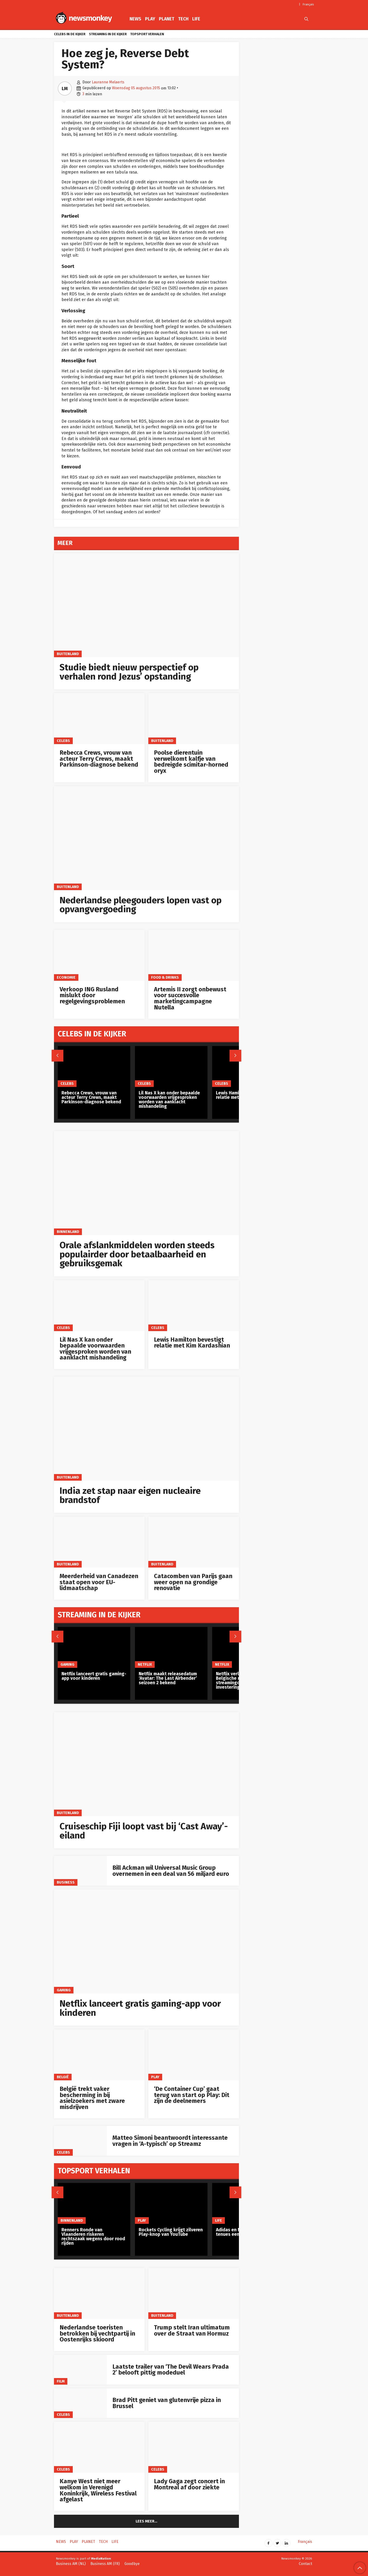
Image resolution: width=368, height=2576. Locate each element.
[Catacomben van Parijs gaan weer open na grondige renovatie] (193, 1542)
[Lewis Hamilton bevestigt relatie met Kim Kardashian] (193, 1305)
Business (66, 1882)
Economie (66, 977)
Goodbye (132, 2563)
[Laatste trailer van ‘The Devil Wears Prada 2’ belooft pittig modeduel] (80, 2370)
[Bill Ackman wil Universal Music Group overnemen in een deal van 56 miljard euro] (80, 1871)
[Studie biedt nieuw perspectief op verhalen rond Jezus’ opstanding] (146, 605)
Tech (183, 19)
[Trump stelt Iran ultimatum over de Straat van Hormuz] (193, 2293)
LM (65, 88)
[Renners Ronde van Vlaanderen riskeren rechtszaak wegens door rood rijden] (94, 2203)
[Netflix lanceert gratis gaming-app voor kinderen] (146, 1941)
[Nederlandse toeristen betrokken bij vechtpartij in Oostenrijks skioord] (99, 2293)
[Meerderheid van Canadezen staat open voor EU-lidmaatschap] (99, 1542)
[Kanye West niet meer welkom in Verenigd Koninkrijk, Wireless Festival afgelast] (99, 2447)
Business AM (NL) (71, 2563)
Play (150, 19)
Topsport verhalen (147, 34)
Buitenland (68, 654)
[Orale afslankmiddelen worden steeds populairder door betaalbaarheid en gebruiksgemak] (146, 1183)
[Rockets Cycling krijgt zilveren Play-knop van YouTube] (171, 2203)
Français (308, 4)
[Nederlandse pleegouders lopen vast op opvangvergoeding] (146, 838)
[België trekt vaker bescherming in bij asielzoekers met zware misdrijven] (99, 2054)
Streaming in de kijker (108, 34)
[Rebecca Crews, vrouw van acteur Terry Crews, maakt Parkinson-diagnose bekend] (99, 718)
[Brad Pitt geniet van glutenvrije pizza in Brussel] (80, 2403)
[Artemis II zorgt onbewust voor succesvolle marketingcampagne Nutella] (193, 955)
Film (61, 2381)
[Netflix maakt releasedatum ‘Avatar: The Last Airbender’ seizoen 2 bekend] (171, 1647)
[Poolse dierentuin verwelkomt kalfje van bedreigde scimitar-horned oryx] (193, 718)
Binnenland (68, 1231)
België (63, 2077)
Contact (305, 2563)
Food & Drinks (165, 977)
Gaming (64, 1990)
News (135, 19)
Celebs (63, 740)
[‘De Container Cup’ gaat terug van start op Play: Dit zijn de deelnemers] (193, 2054)
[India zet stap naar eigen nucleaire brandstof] (146, 1429)
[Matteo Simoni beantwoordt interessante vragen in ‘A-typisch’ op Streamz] (80, 2141)
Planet (166, 19)
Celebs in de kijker (69, 34)
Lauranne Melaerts (108, 82)
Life (196, 19)
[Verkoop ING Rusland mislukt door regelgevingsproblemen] (99, 955)
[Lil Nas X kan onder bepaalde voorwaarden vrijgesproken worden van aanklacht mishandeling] (99, 1305)
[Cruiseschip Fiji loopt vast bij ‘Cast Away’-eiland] (146, 1764)
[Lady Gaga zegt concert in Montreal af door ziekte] (193, 2447)
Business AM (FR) (105, 2563)
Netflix (145, 1664)
